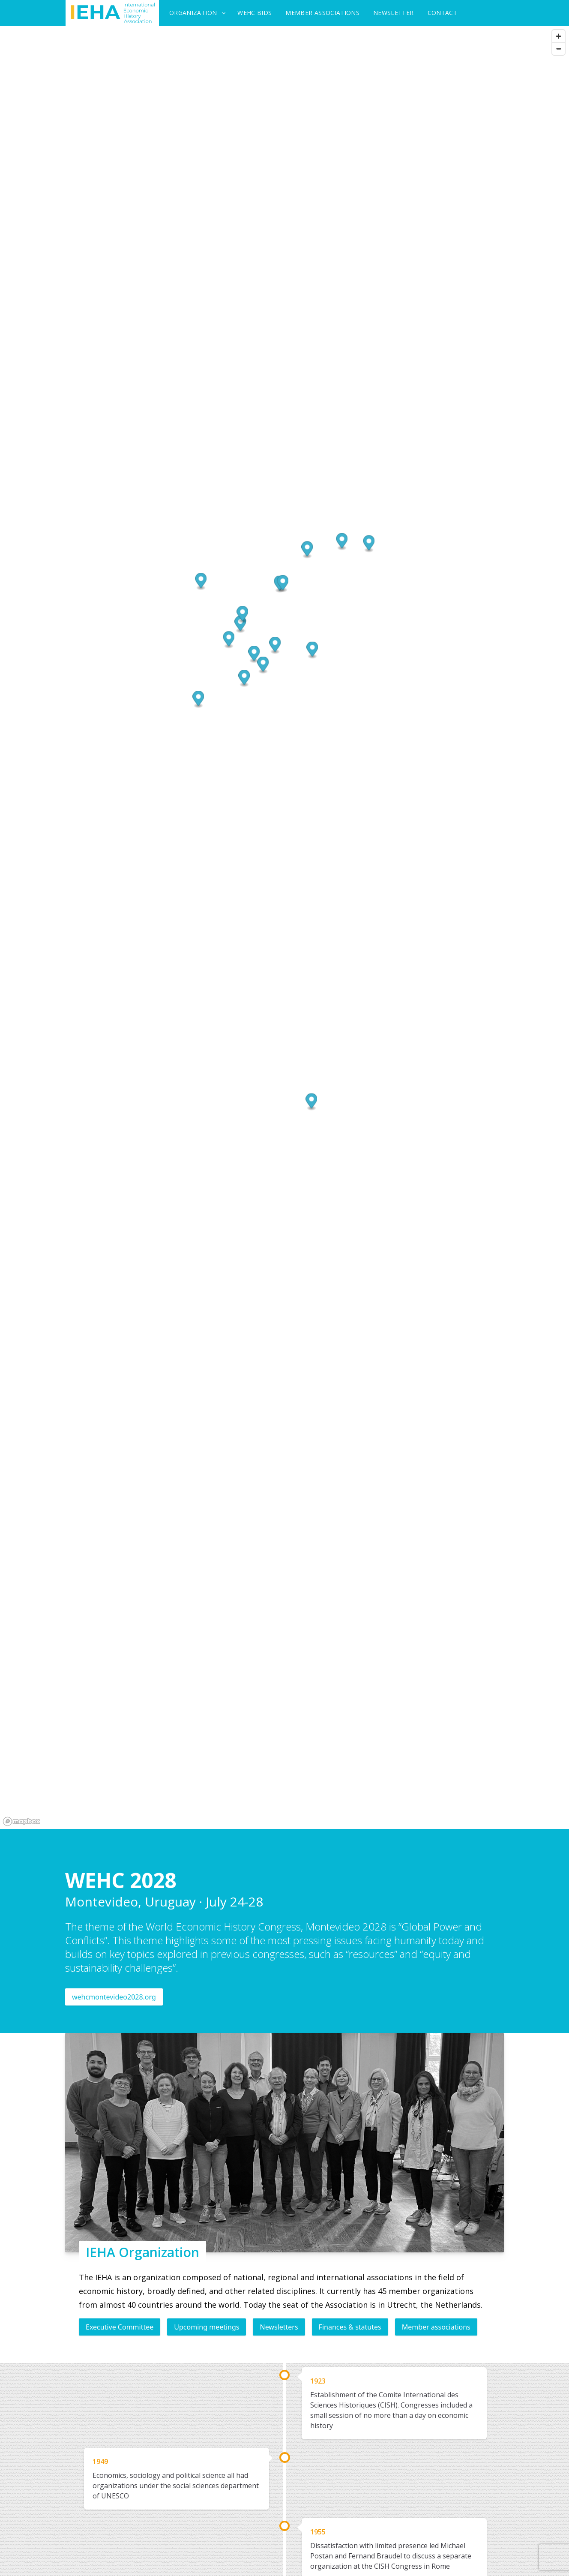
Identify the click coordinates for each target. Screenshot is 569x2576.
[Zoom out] (558, 48)
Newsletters (279, 2327)
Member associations (436, 2327)
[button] (307, 550)
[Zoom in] (558, 36)
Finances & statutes (350, 2327)
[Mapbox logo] (21, 1821)
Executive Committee (119, 2327)
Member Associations (322, 13)
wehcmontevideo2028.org (114, 1997)
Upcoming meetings (206, 2327)
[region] (284, 927)
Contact (442, 13)
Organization (193, 13)
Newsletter (393, 13)
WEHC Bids (254, 13)
